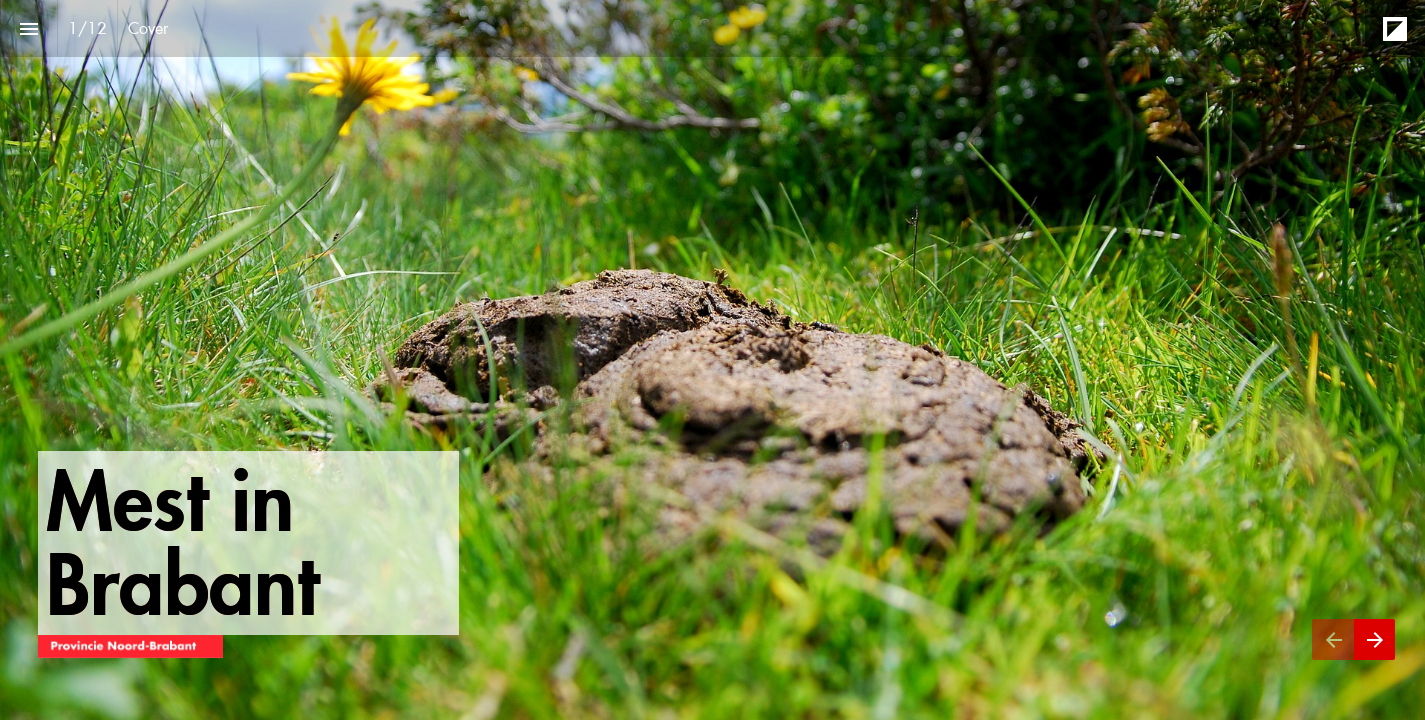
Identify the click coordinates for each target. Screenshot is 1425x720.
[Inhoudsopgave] (28, 28)
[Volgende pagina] (1374, 639)
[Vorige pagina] (1333, 639)
